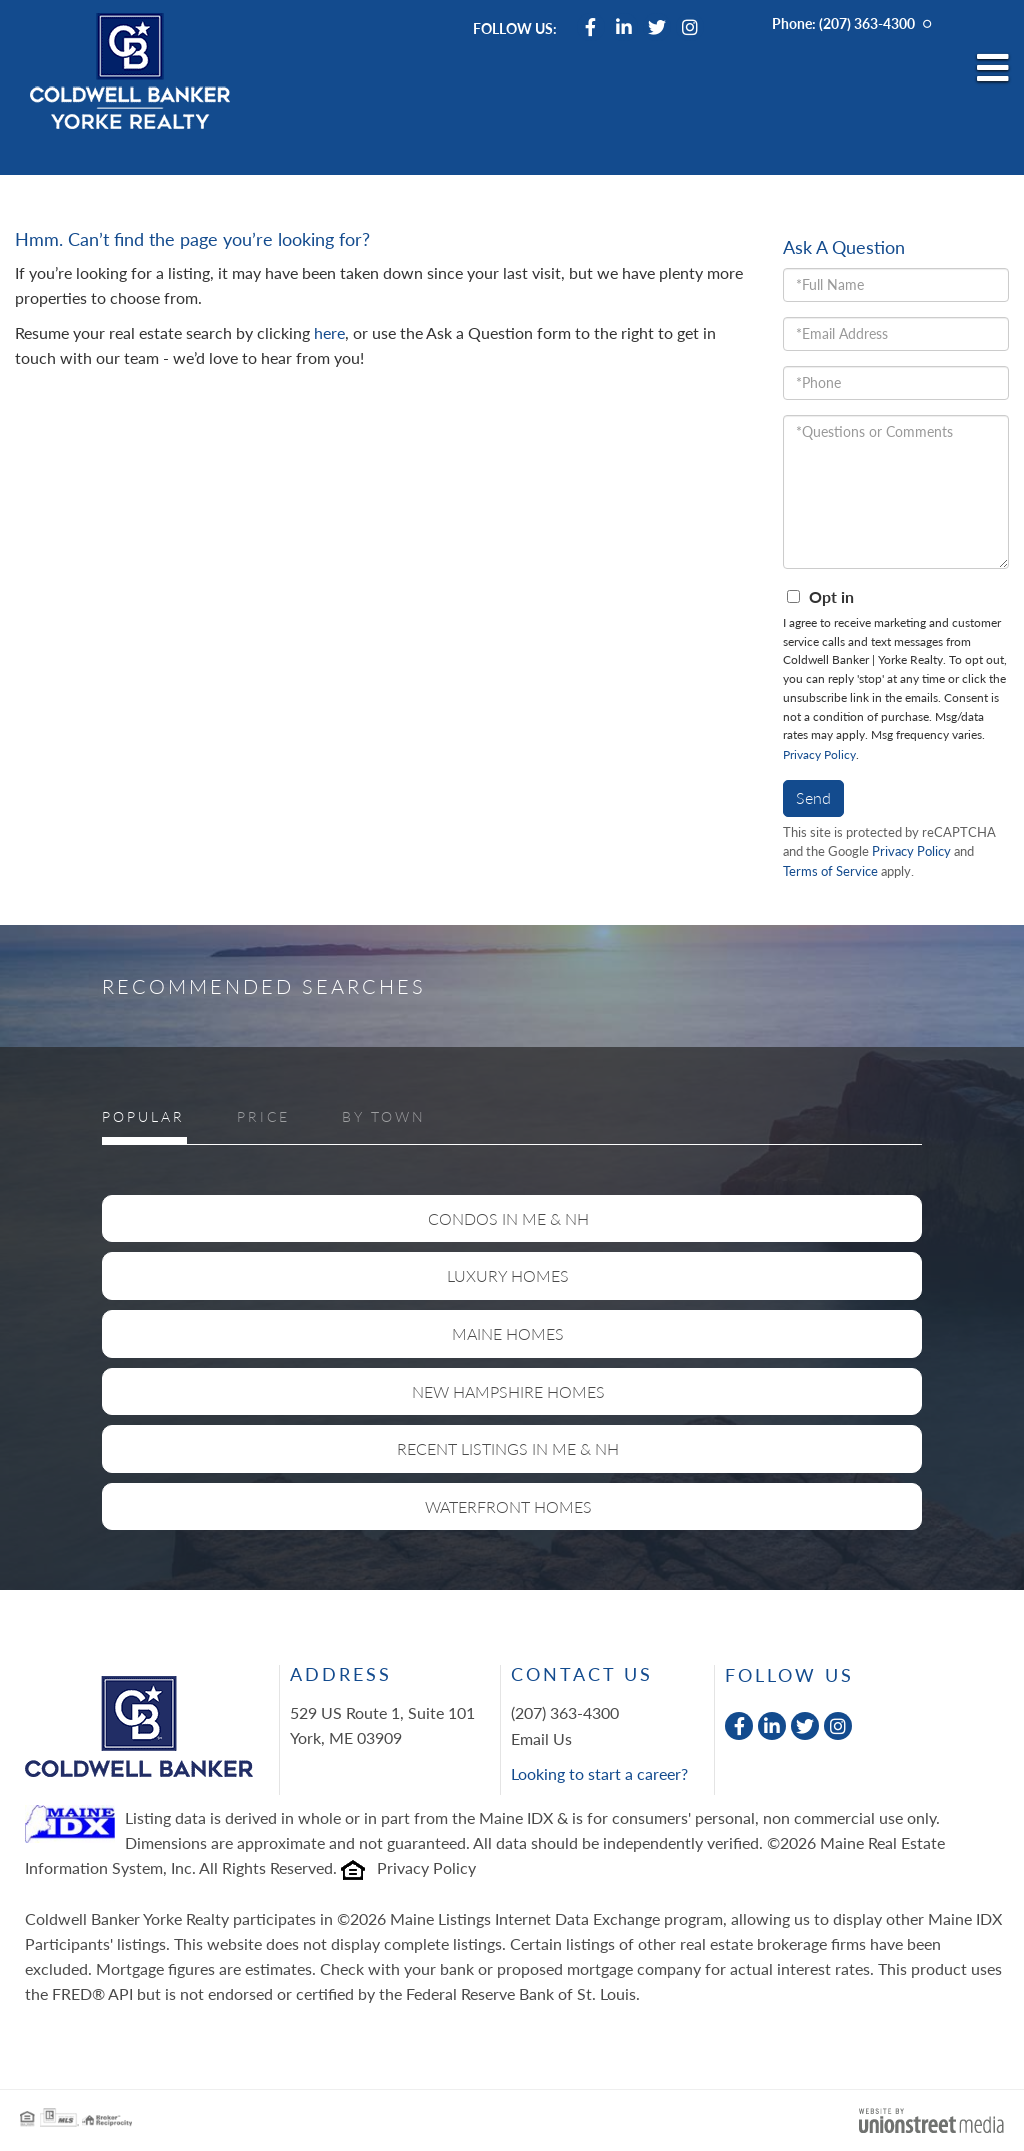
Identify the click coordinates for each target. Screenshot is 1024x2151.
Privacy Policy (819, 754)
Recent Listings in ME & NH (508, 1448)
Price (263, 1116)
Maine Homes (508, 1333)
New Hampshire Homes (508, 1391)
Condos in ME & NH (508, 1218)
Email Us (541, 1738)
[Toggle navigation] (993, 69)
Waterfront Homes (508, 1506)
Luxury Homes (508, 1275)
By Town (384, 1116)
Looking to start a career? (599, 1773)
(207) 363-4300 (867, 23)
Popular (143, 1116)
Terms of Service (830, 871)
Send (813, 797)
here (329, 332)
